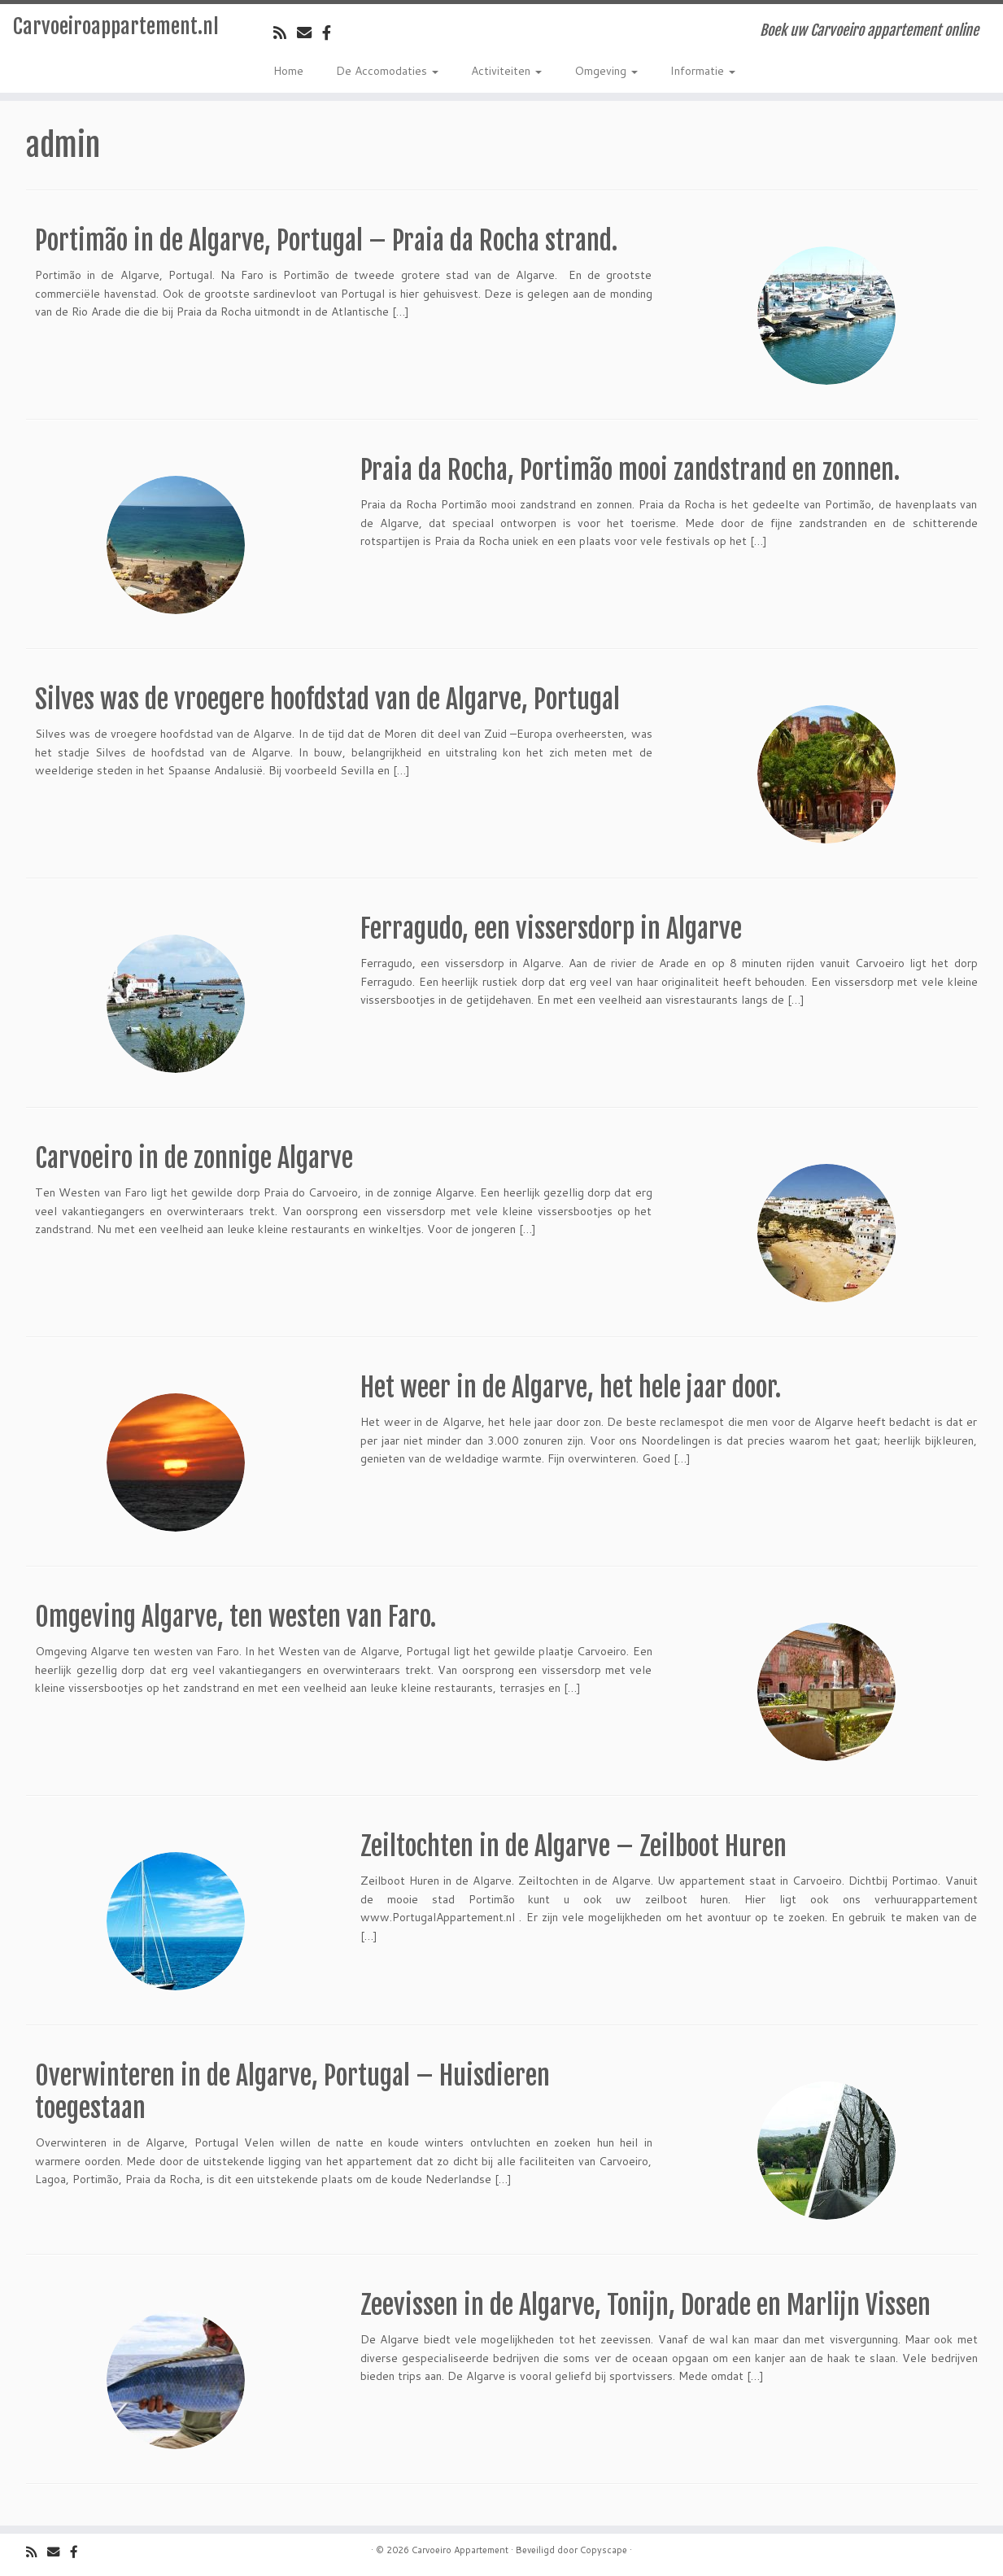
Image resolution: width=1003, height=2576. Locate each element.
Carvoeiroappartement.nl (116, 26)
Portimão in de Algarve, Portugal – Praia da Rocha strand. (326, 240)
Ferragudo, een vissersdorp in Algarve (551, 929)
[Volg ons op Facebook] (332, 32)
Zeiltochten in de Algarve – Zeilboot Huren (573, 1846)
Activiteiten (506, 71)
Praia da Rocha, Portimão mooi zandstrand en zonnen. (630, 470)
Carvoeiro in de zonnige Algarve (194, 1158)
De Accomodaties (387, 71)
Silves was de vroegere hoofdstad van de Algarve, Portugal (327, 699)
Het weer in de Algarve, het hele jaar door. (570, 1387)
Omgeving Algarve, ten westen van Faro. (235, 1617)
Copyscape (603, 2549)
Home (288, 71)
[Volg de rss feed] (285, 32)
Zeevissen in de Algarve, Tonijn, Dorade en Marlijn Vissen (645, 2305)
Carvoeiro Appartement (460, 2549)
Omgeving (606, 71)
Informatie (702, 71)
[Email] (309, 32)
